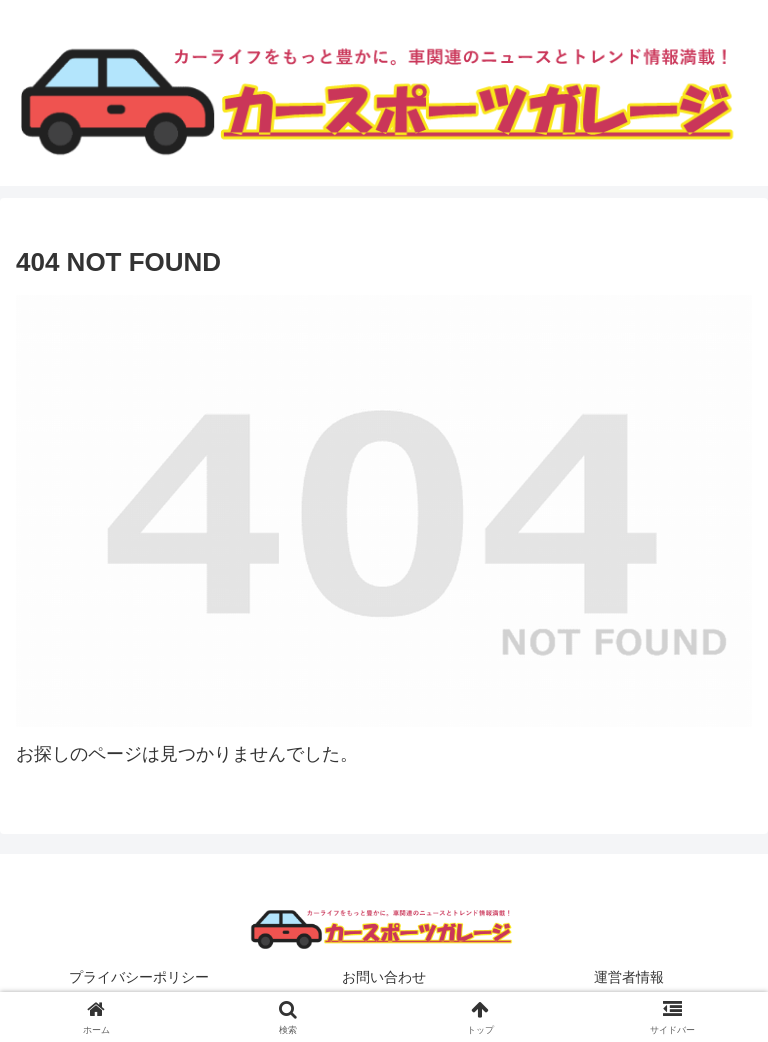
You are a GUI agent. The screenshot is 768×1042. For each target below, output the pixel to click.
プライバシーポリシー (139, 977)
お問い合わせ (384, 977)
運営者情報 (629, 977)
